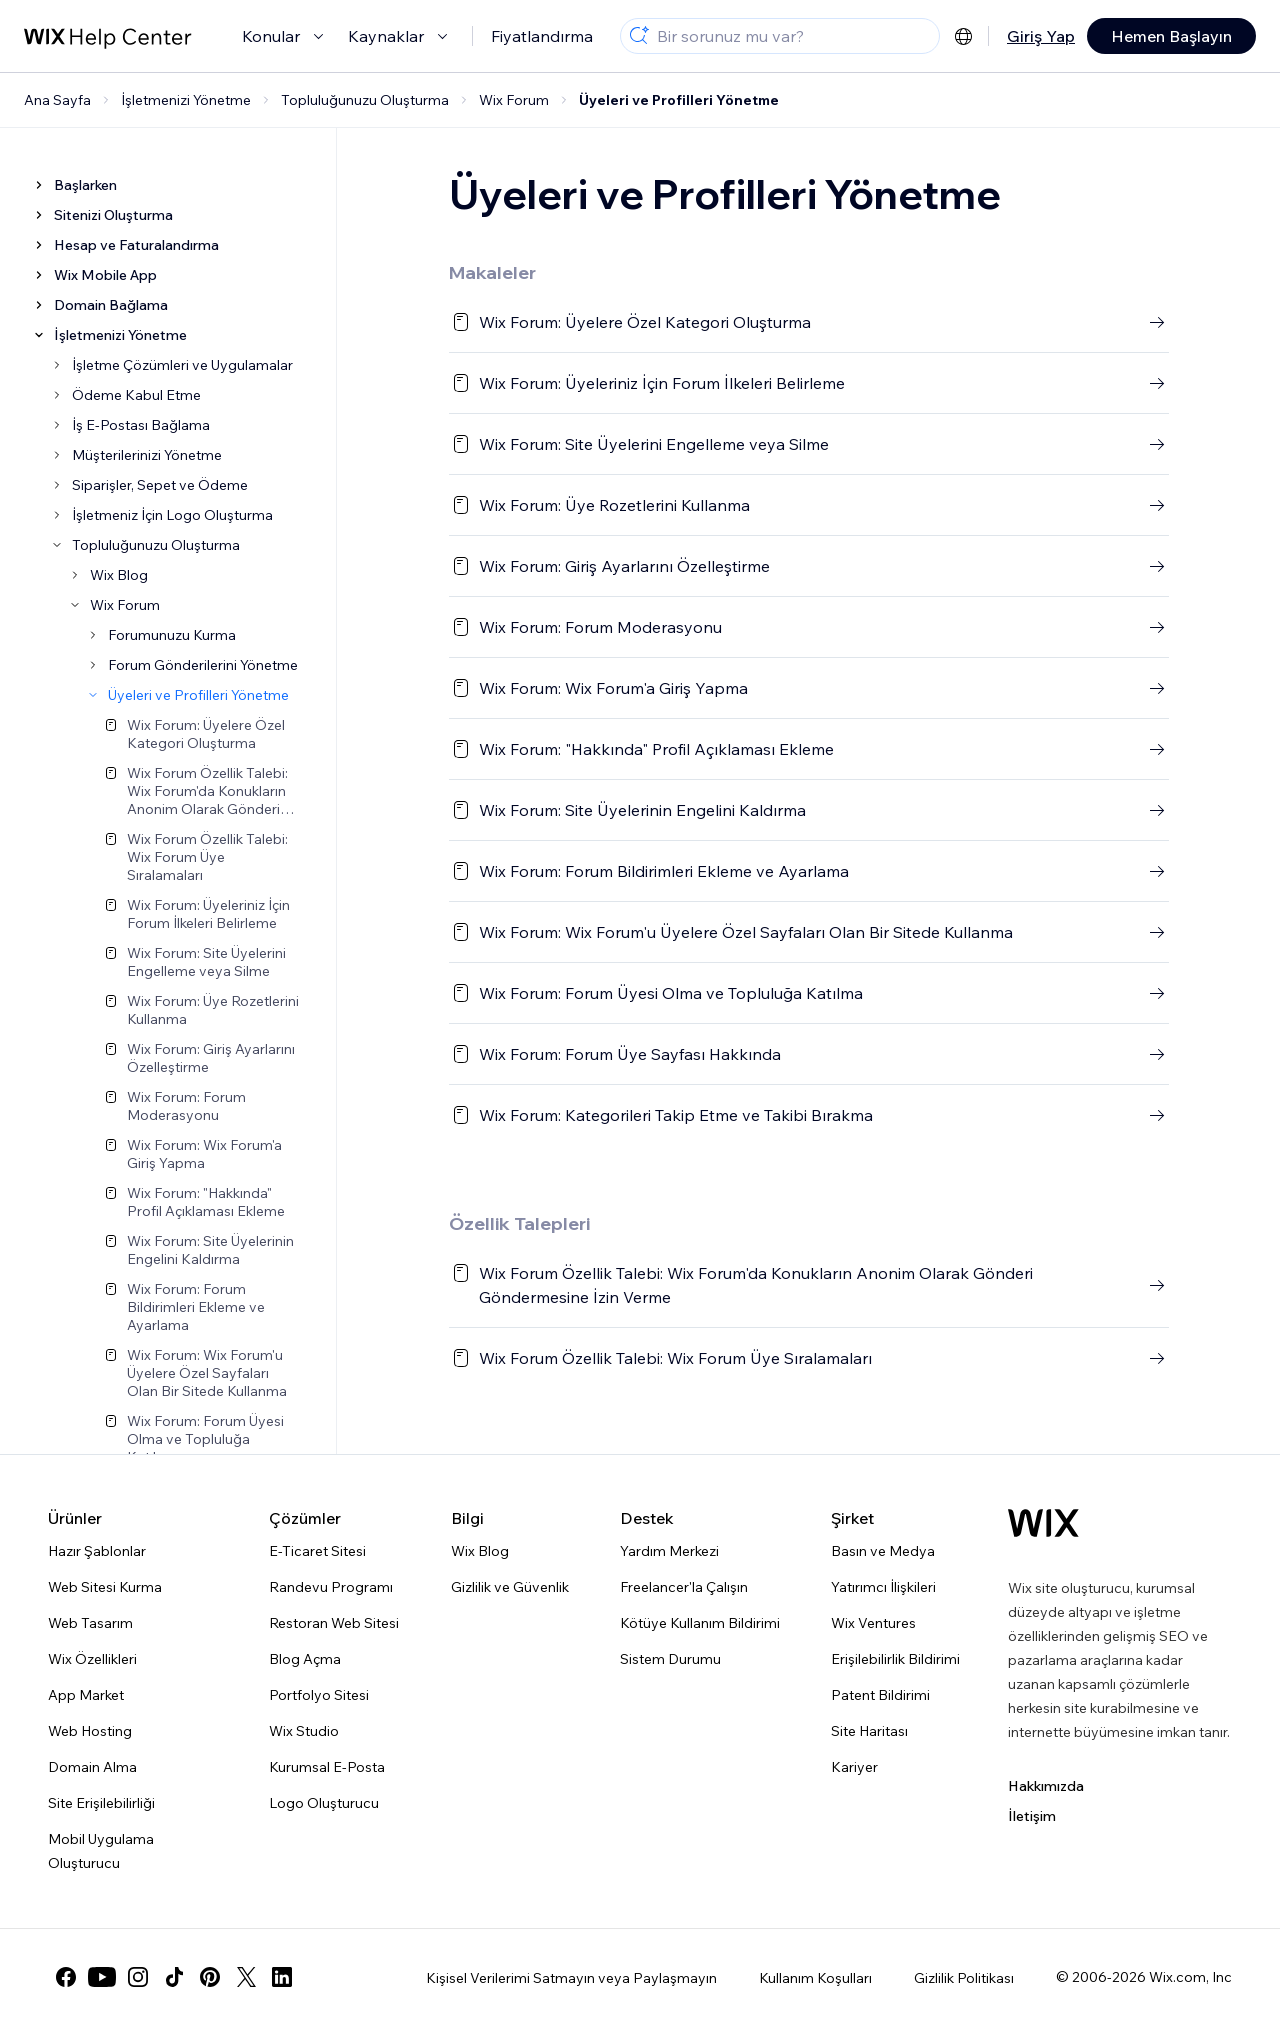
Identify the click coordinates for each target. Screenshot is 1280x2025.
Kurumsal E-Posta (327, 1767)
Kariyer (854, 1767)
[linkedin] (282, 1977)
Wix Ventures (873, 1623)
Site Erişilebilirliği (101, 1803)
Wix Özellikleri (92, 1659)
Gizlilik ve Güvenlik (510, 1587)
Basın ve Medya (883, 1551)
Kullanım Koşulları (815, 1978)
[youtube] (102, 1977)
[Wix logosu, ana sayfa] (1043, 1523)
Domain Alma (92, 1767)
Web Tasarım (90, 1623)
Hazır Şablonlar (97, 1551)
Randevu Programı (331, 1587)
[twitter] (246, 1977)
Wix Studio (304, 1731)
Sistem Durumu (670, 1659)
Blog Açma (305, 1659)
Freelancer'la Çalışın (684, 1587)
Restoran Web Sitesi (334, 1623)
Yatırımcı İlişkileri (883, 1587)
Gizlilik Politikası (964, 1978)
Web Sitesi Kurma (105, 1587)
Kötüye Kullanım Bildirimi (700, 1623)
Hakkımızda (1046, 1786)
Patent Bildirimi (880, 1695)
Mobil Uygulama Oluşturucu (101, 1851)
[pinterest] (210, 1977)
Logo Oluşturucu (324, 1803)
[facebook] (66, 1977)
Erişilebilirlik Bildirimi (895, 1659)
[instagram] (138, 1977)
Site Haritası (869, 1731)
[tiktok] (174, 1977)
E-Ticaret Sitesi (317, 1551)
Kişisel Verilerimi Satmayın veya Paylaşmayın (571, 1978)
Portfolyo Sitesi (319, 1695)
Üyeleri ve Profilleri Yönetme (679, 100)
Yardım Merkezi (669, 1551)
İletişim (1032, 1816)
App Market (86, 1695)
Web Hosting (90, 1731)
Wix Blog (480, 1551)
